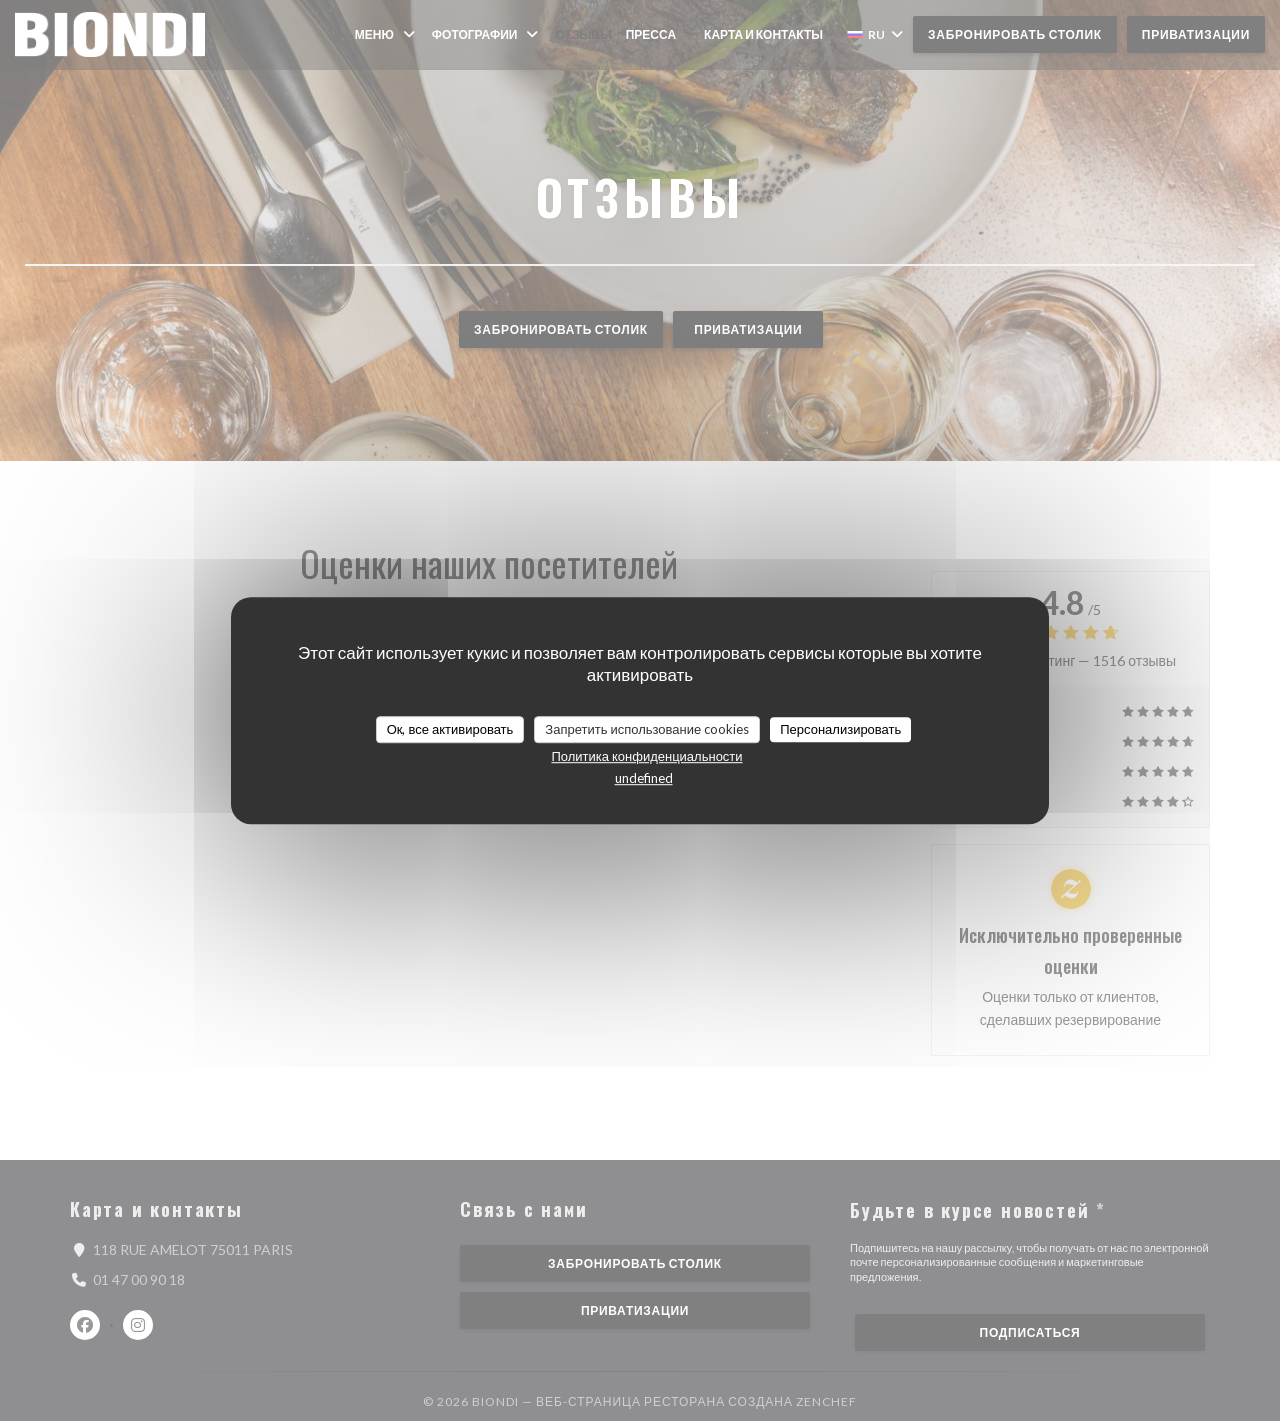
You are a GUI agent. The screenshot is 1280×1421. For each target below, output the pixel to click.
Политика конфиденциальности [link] (646, 756)
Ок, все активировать (450, 729)
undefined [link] (644, 778)
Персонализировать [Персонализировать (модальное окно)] (840, 729)
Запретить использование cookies (647, 729)
